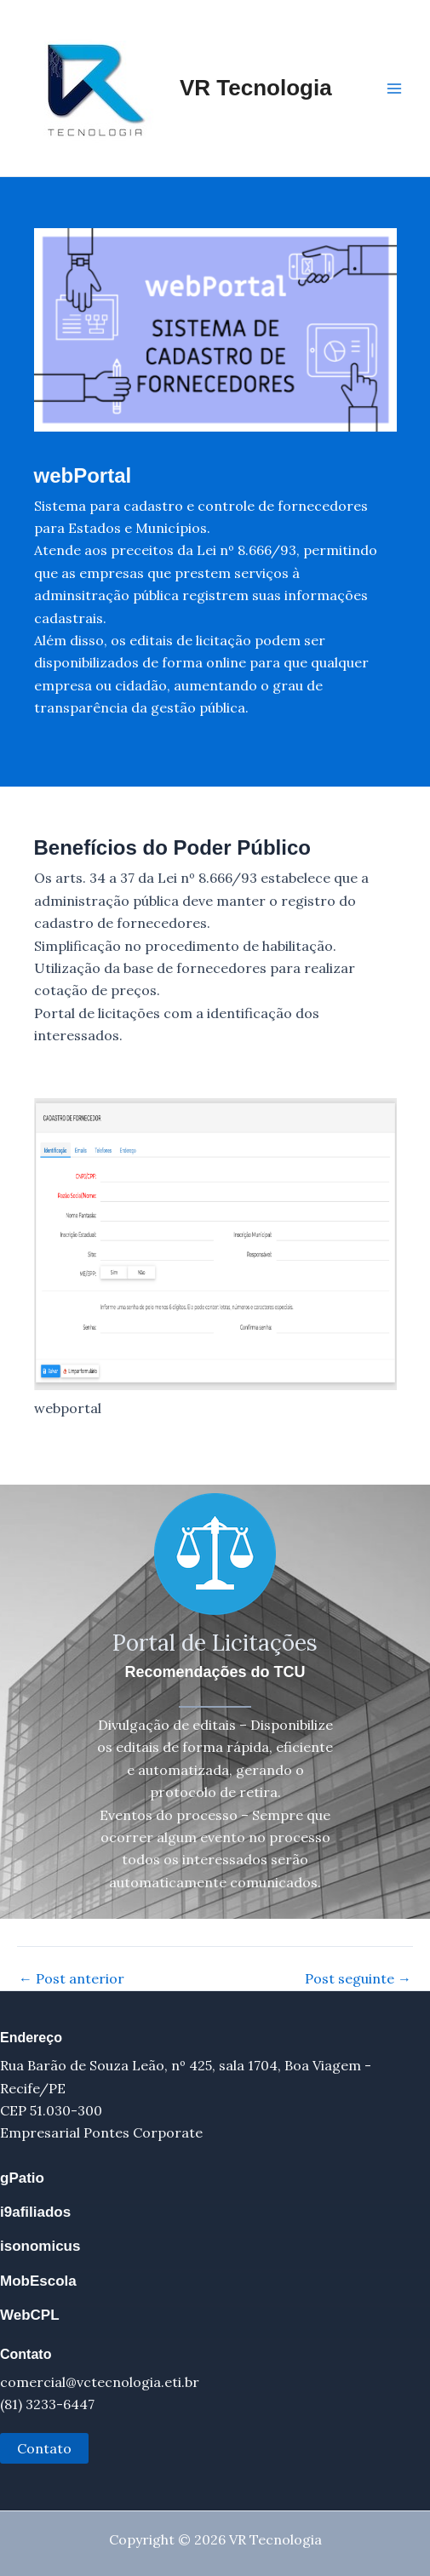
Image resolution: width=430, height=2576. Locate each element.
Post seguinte (358, 1978)
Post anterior (71, 1978)
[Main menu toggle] (394, 88)
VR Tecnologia (256, 87)
